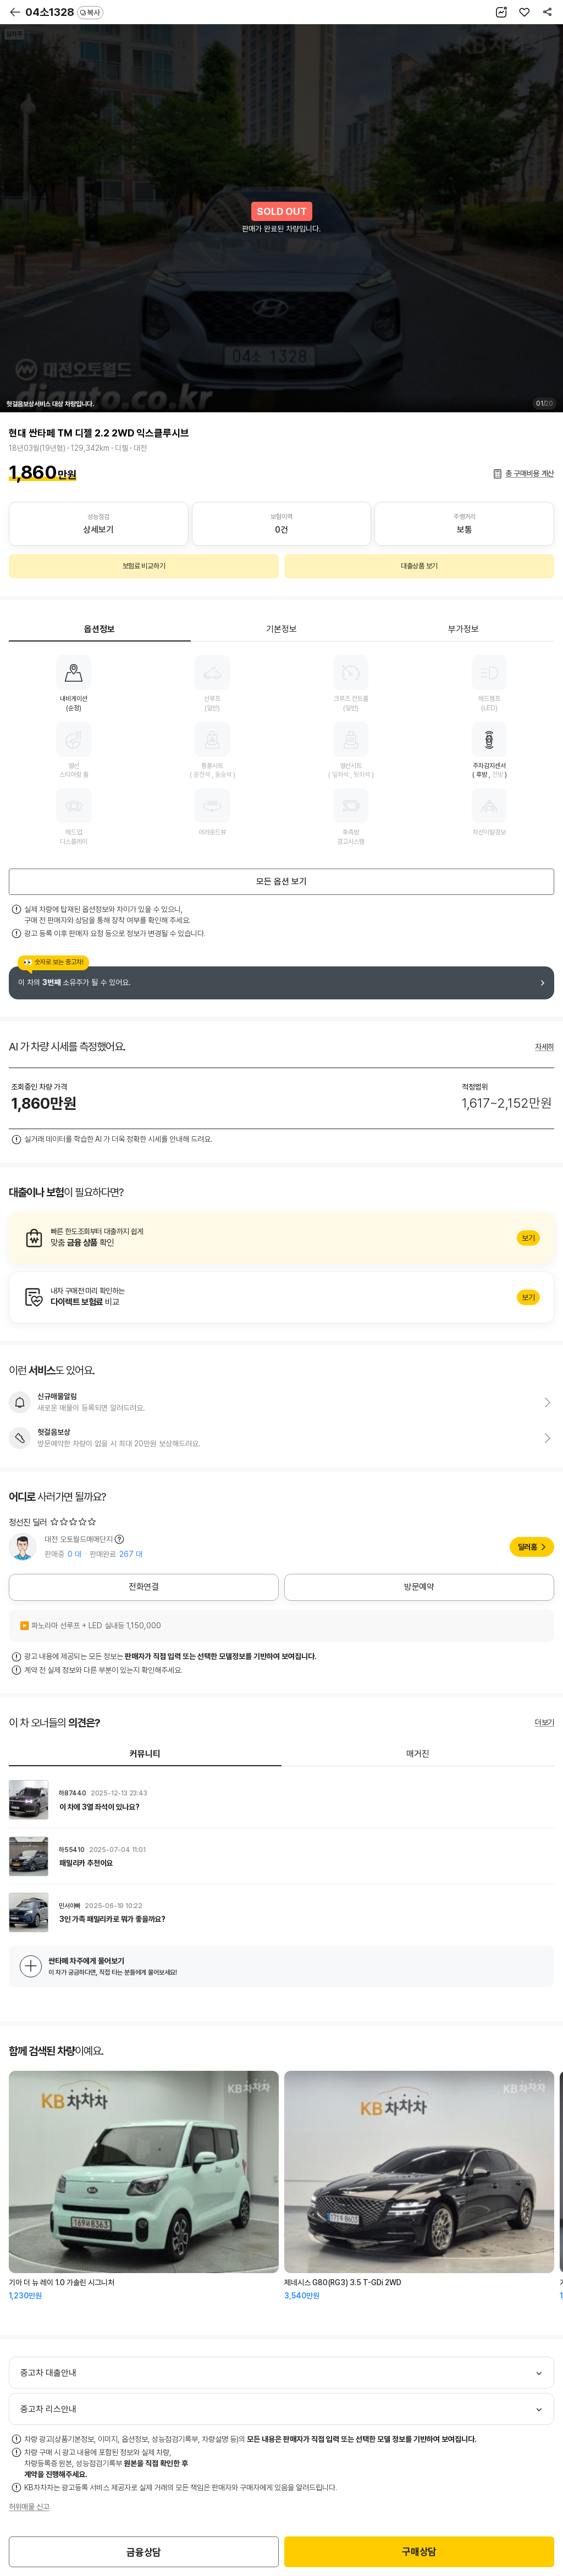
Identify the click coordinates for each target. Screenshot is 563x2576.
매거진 (417, 1754)
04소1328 (64, 12)
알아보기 (281, 1238)
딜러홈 (527, 1547)
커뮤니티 (145, 1754)
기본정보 (281, 629)
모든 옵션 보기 (281, 881)
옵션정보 (99, 629)
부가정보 (463, 629)
